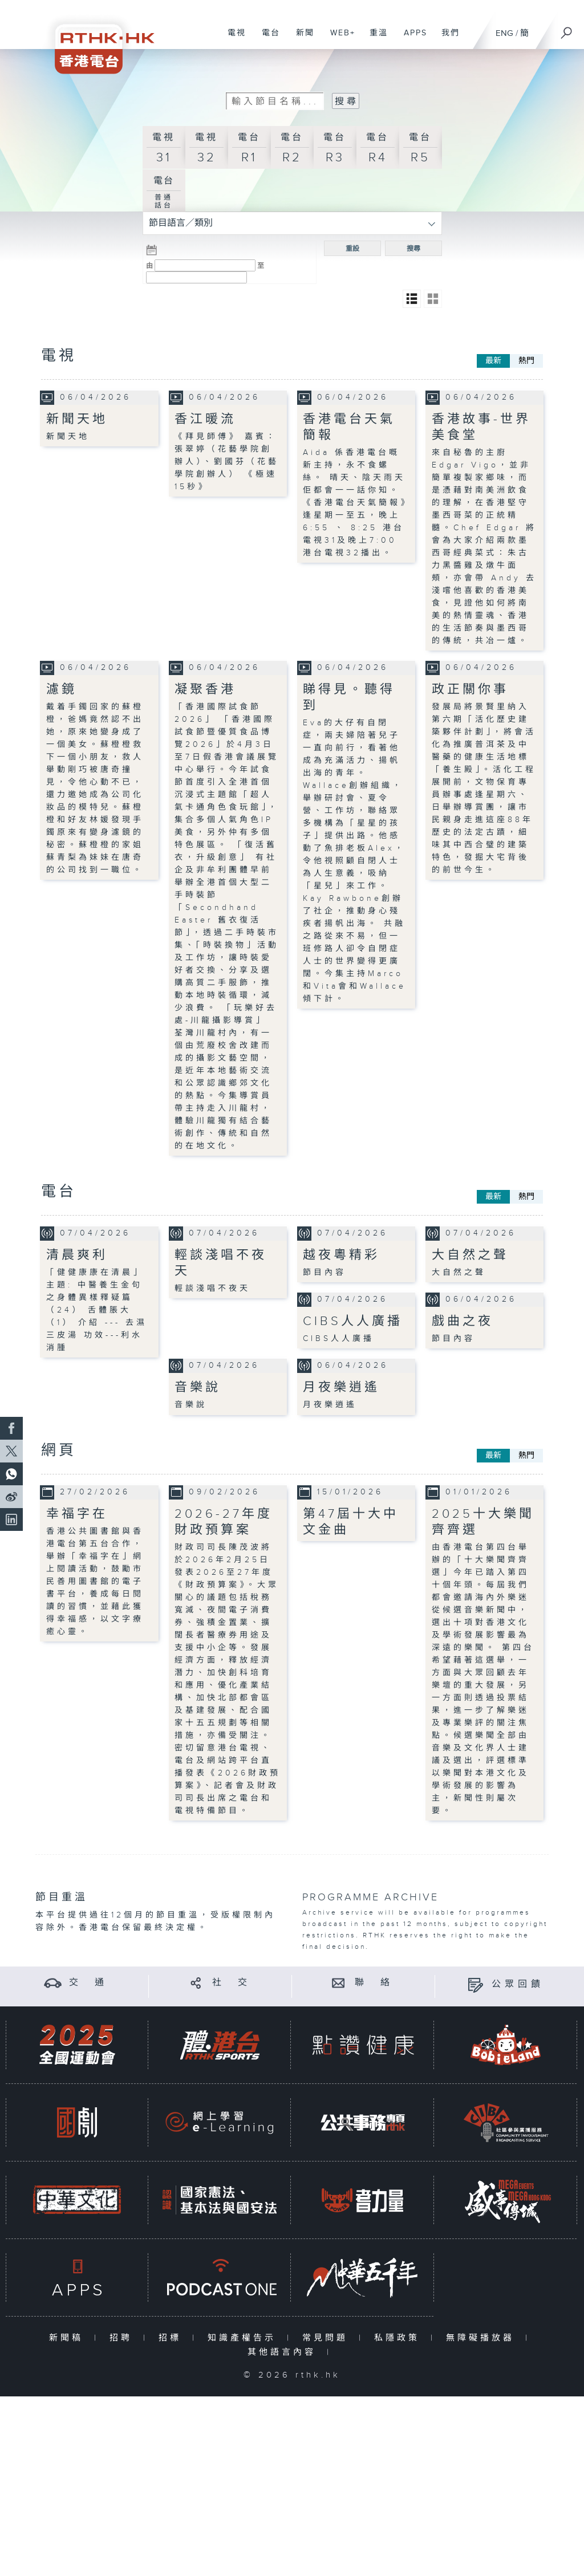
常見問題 (327, 2338)
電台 (266, 39)
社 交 (231, 1982)
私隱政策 (399, 2338)
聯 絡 (374, 1982)
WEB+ (338, 39)
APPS (411, 39)
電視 (232, 39)
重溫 (374, 39)
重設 (352, 249)
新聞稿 (68, 2338)
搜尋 (413, 249)
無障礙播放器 (483, 2338)
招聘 (123, 2338)
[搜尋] (566, 29)
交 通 (88, 1982)
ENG (504, 33)
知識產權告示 (244, 2338)
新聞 (300, 39)
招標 (172, 2338)
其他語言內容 (284, 2352)
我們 (446, 39)
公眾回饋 (518, 1984)
